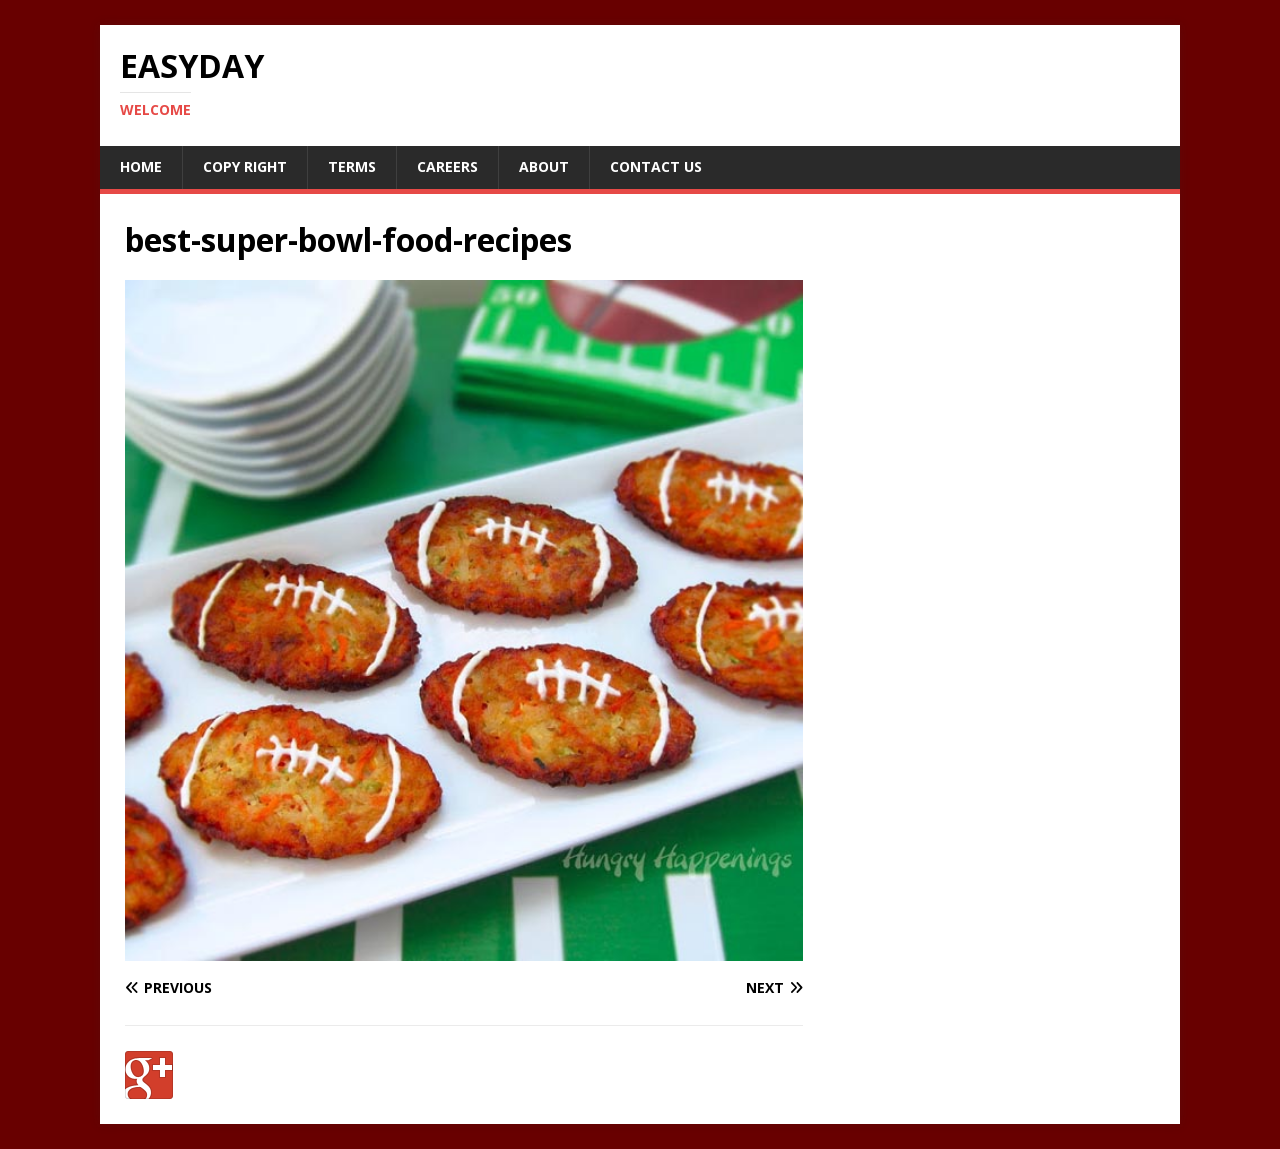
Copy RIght (245, 166)
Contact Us (656, 166)
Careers (447, 166)
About (544, 166)
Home (141, 166)
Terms (352, 166)
